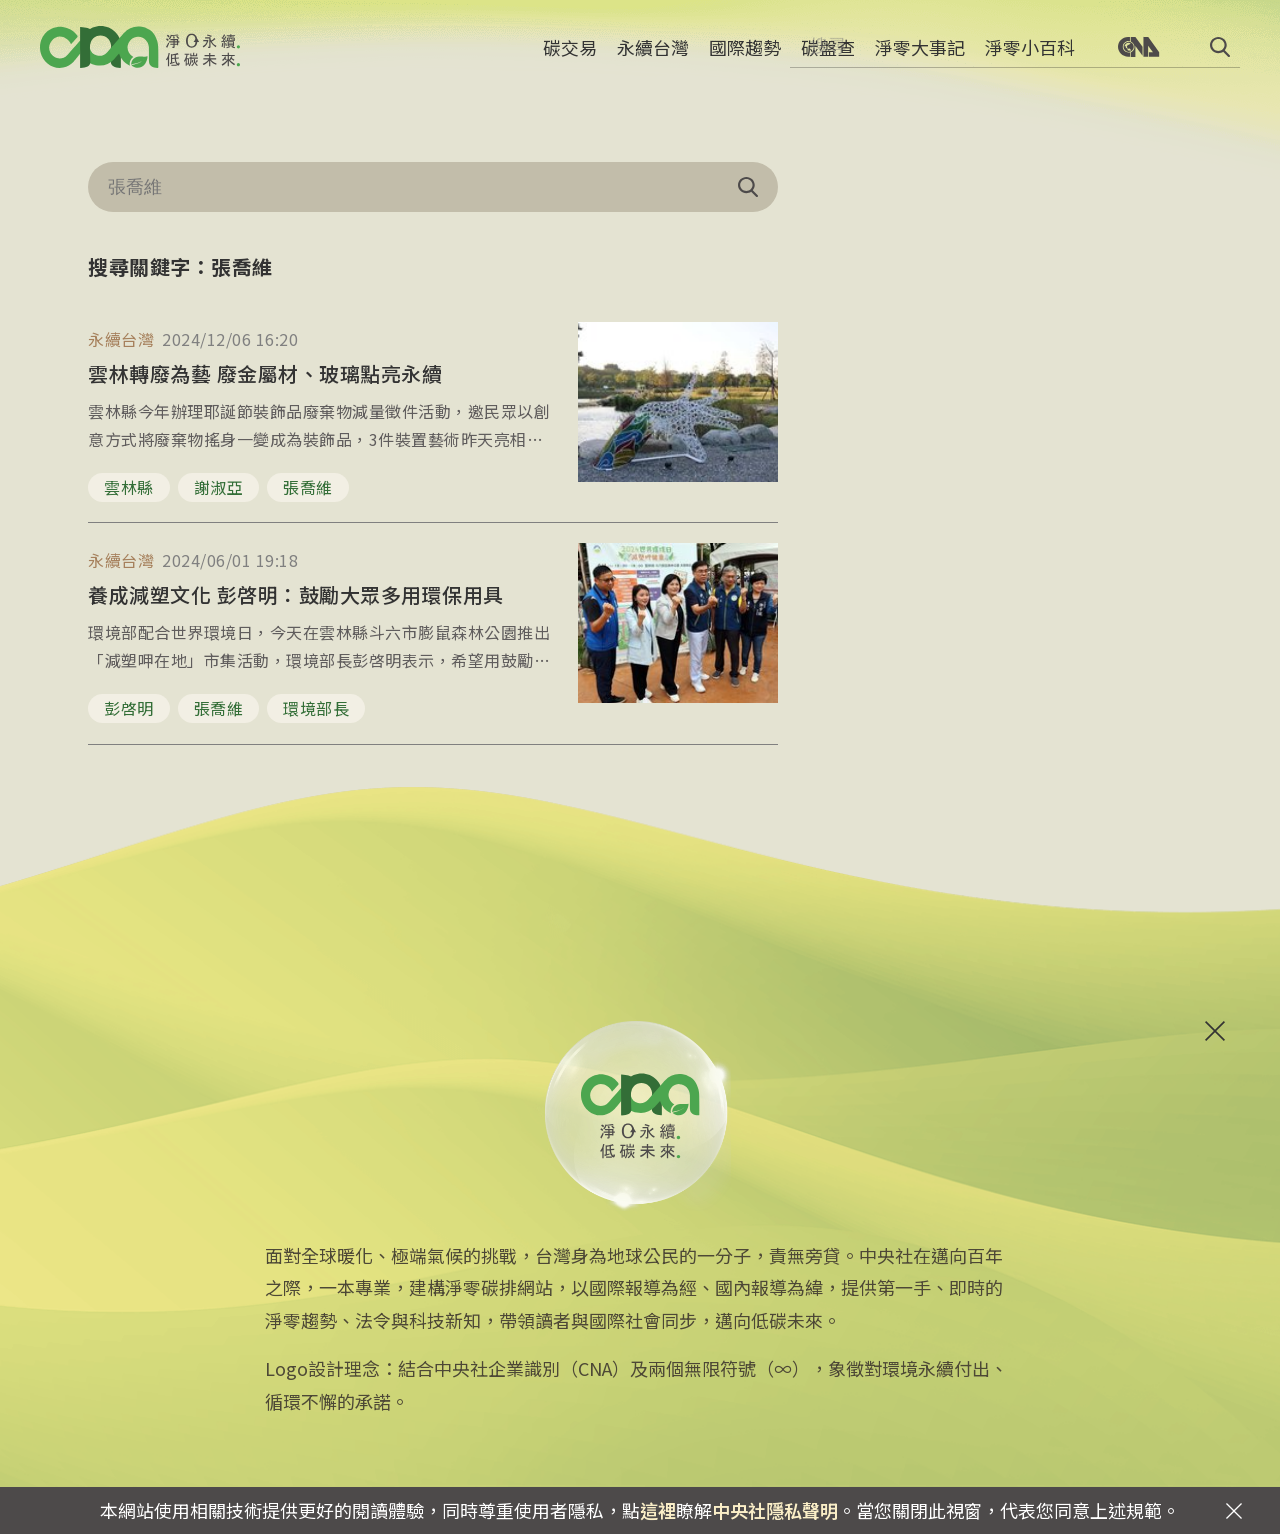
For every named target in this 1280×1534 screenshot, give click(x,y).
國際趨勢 (745, 55)
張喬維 (308, 487)
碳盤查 (828, 55)
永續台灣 (653, 55)
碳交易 (570, 55)
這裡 (658, 1510)
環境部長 (316, 708)
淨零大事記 (920, 55)
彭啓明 (129, 708)
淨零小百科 (1030, 55)
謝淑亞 (219, 487)
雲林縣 (129, 487)
